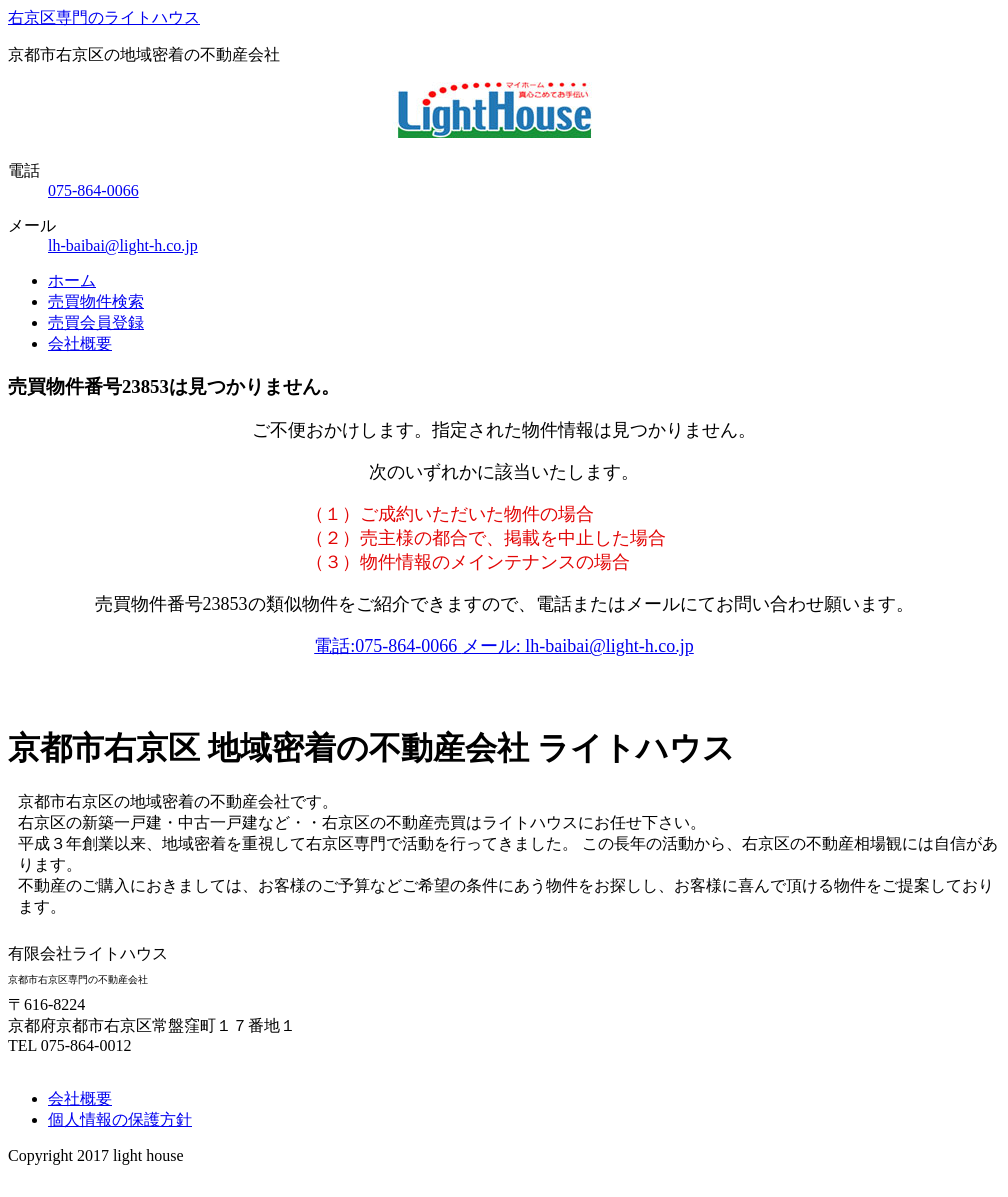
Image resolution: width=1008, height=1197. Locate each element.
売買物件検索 (96, 301)
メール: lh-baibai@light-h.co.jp (578, 646)
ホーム (72, 280)
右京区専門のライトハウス (104, 17)
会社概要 (80, 343)
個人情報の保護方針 (120, 1119)
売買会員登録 (96, 322)
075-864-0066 (93, 190)
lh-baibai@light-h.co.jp (123, 245)
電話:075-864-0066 (388, 646)
